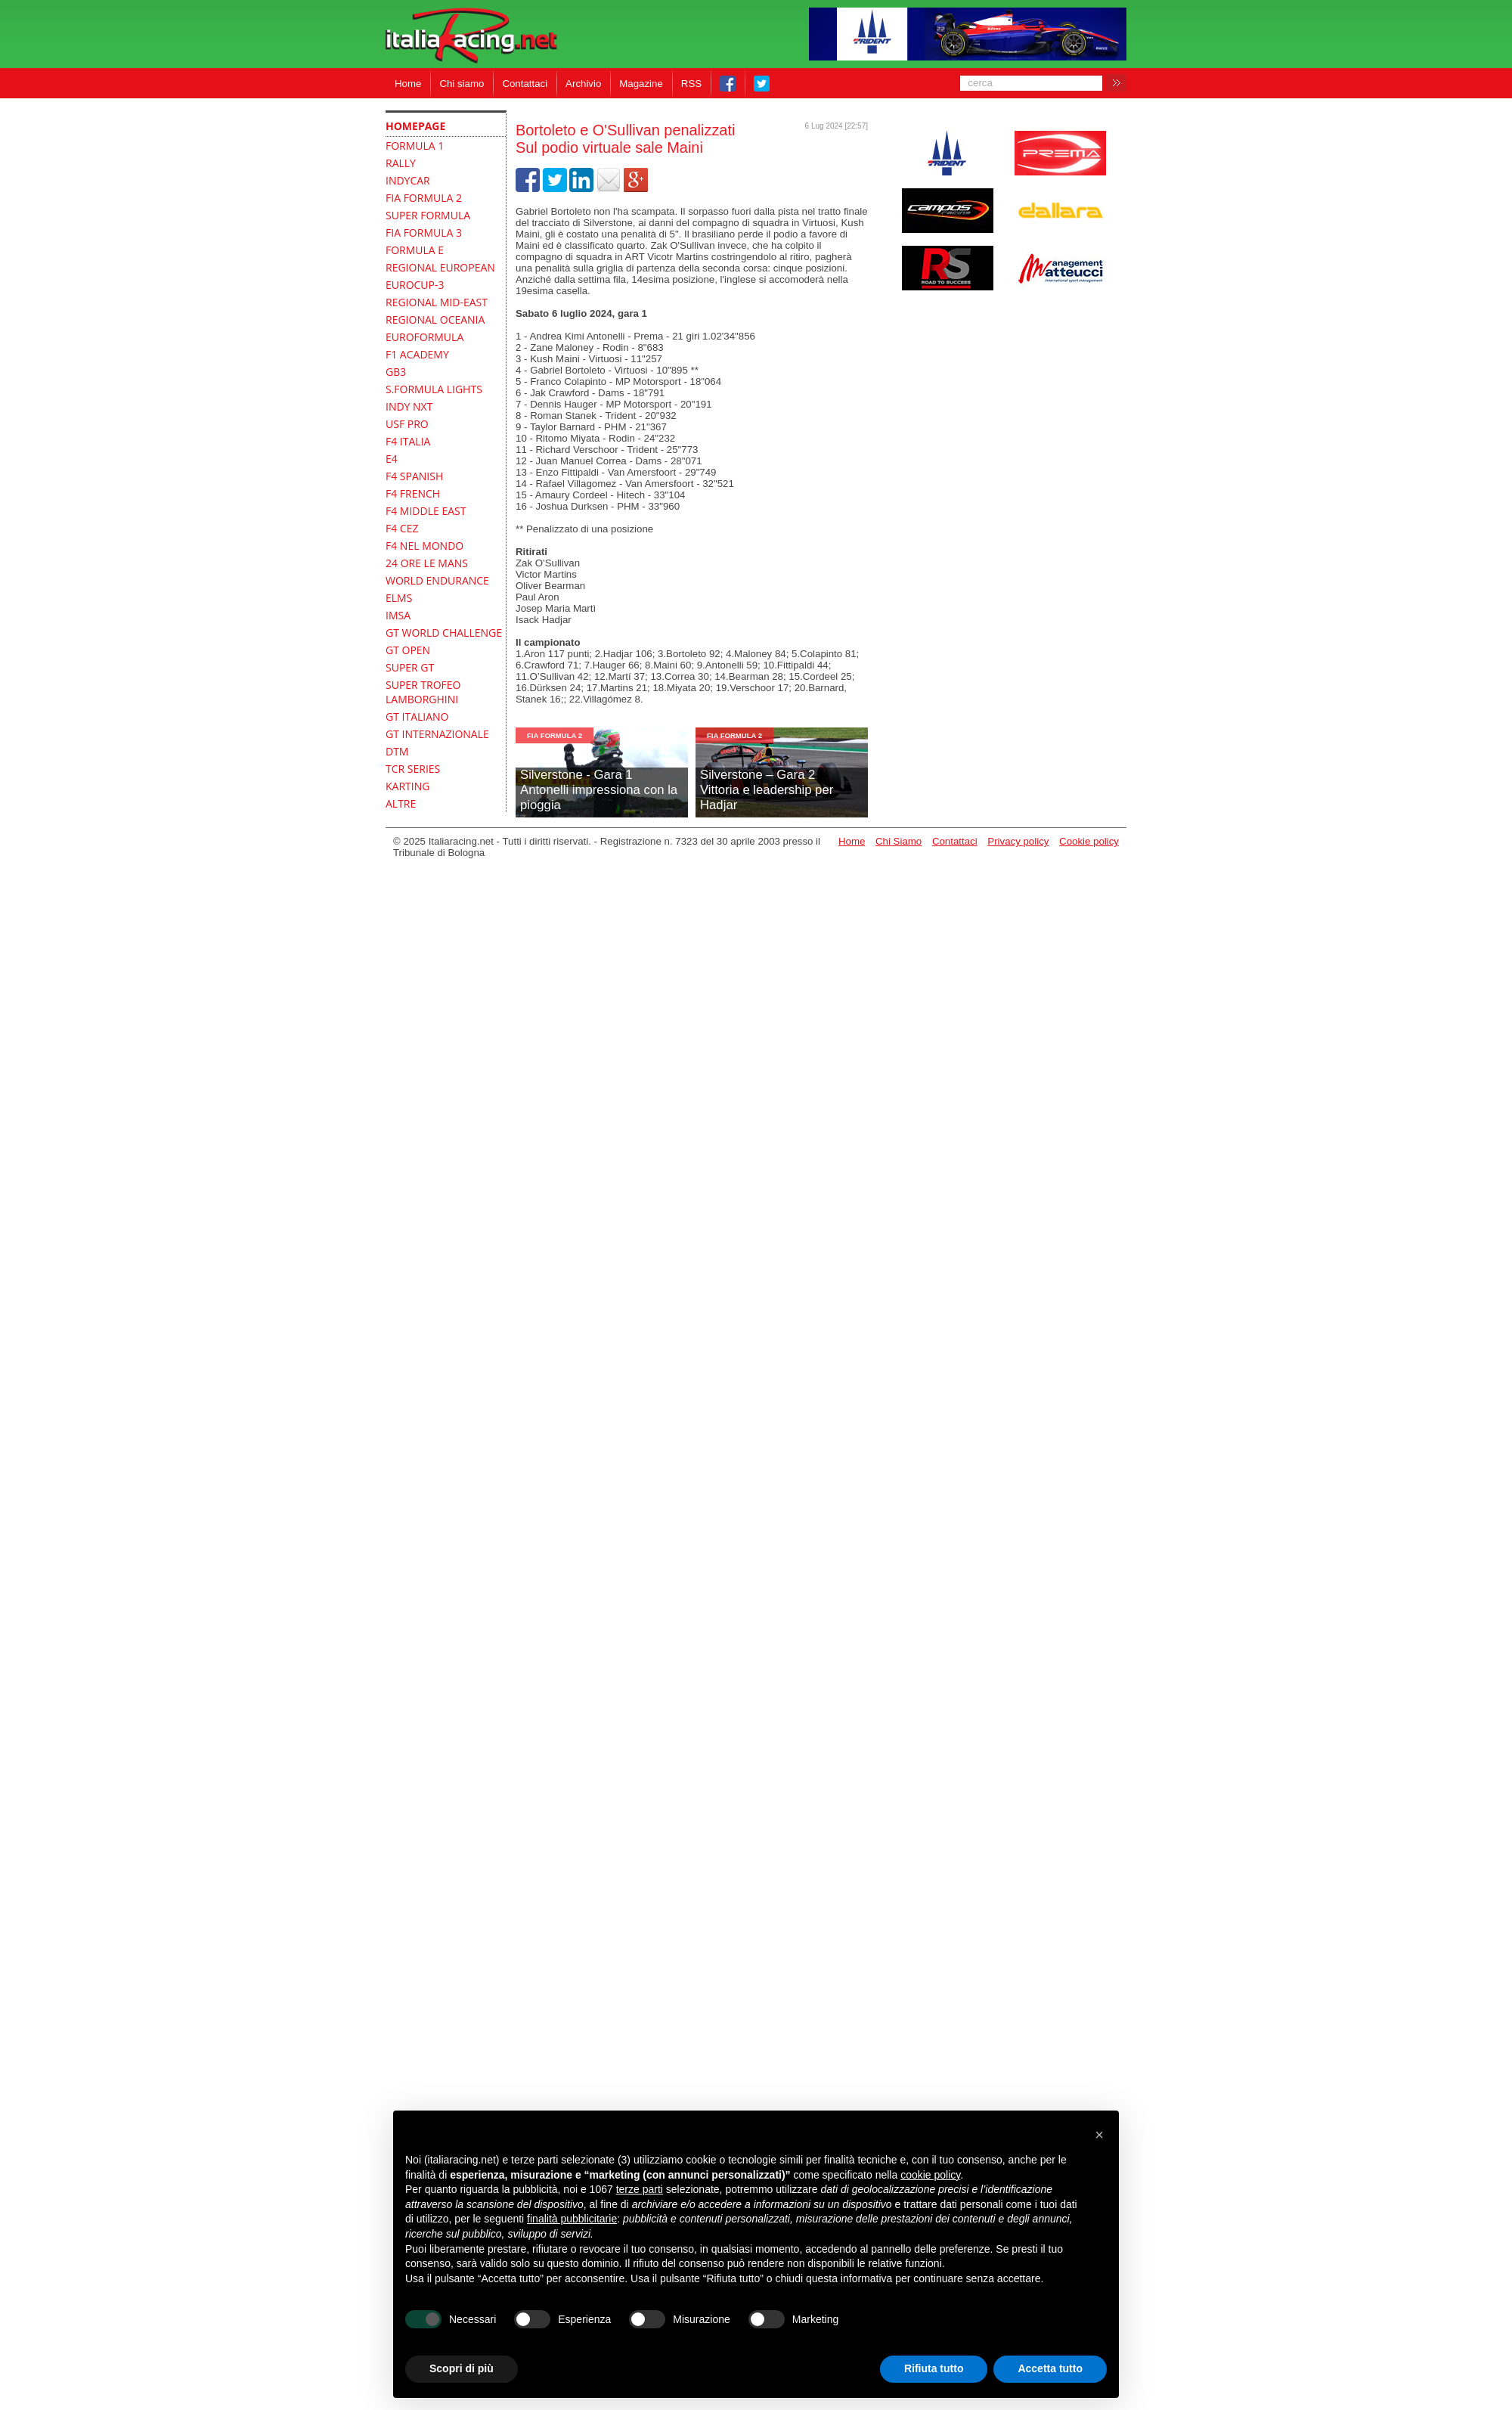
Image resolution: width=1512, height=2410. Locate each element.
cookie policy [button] (930, 2175)
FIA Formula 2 (554, 735)
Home (408, 83)
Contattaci (524, 83)
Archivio (583, 83)
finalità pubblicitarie (572, 2219)
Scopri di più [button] (461, 2368)
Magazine (641, 83)
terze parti (639, 2189)
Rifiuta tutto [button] (934, 2368)
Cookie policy (1089, 841)
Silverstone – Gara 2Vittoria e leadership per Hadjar (766, 790)
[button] (1099, 2135)
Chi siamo (461, 83)
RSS (691, 83)
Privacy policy (1018, 841)
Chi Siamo (898, 841)
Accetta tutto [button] (1050, 2368)
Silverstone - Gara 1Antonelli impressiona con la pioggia (598, 790)
